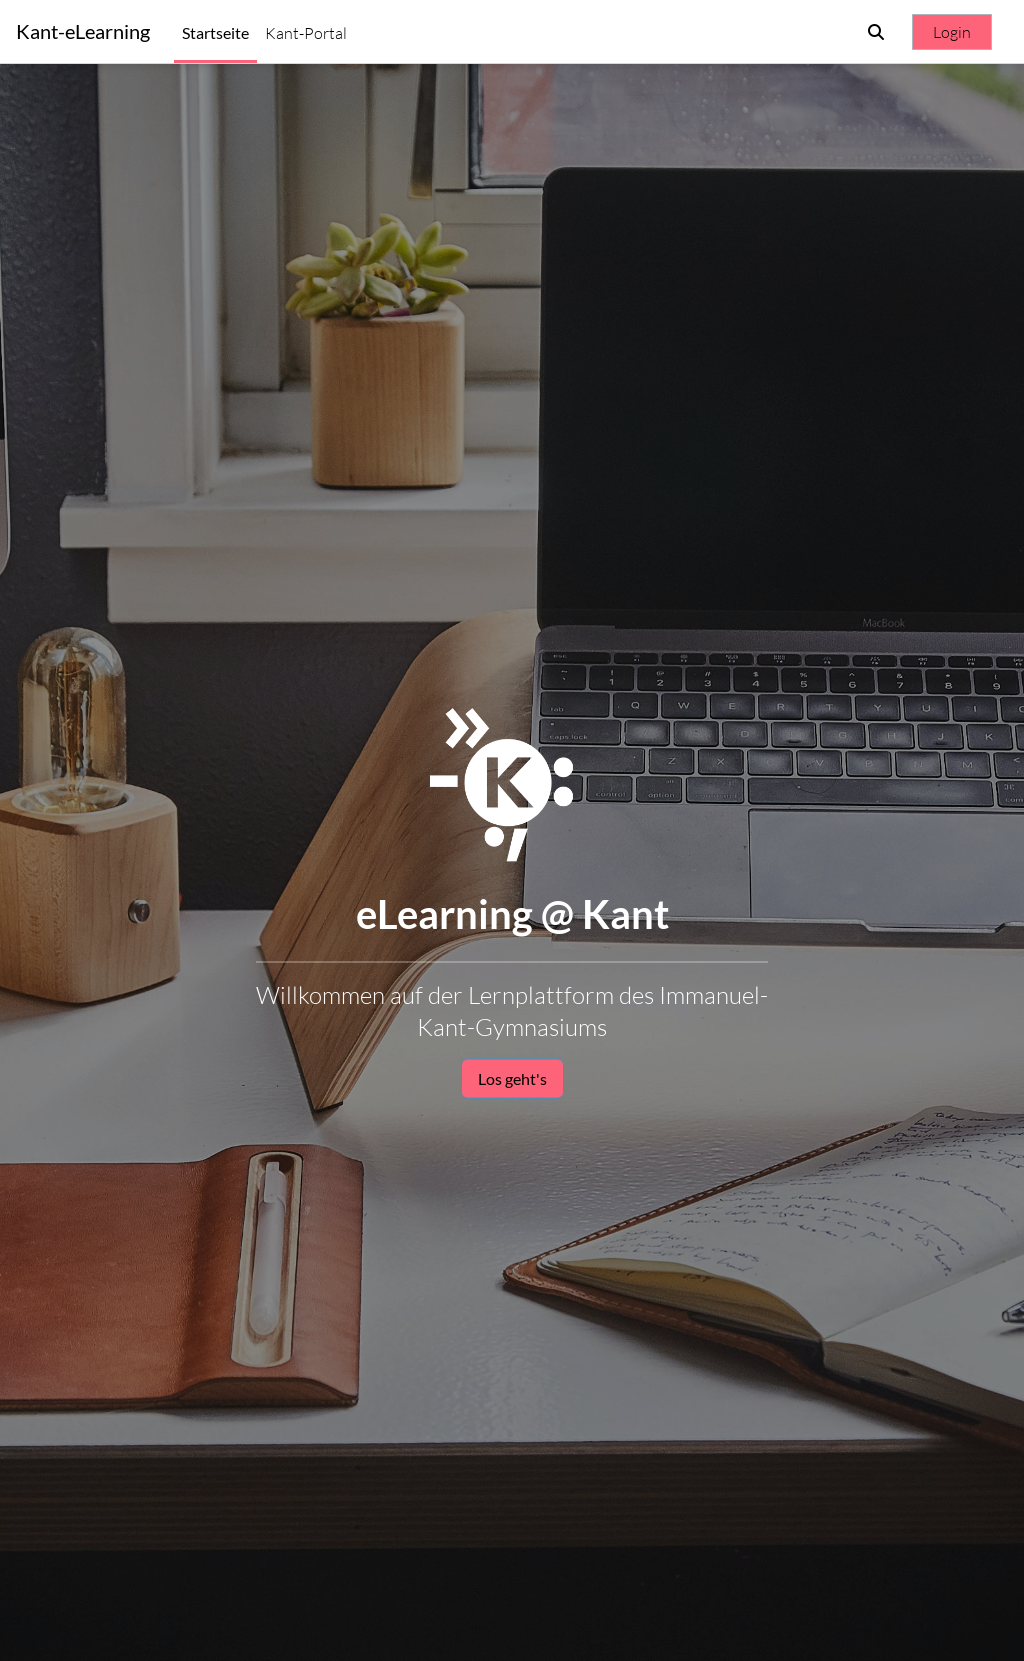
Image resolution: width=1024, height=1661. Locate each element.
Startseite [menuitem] (215, 32)
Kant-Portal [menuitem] (306, 33)
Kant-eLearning (83, 31)
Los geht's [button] (512, 1078)
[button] (876, 32)
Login (952, 32)
